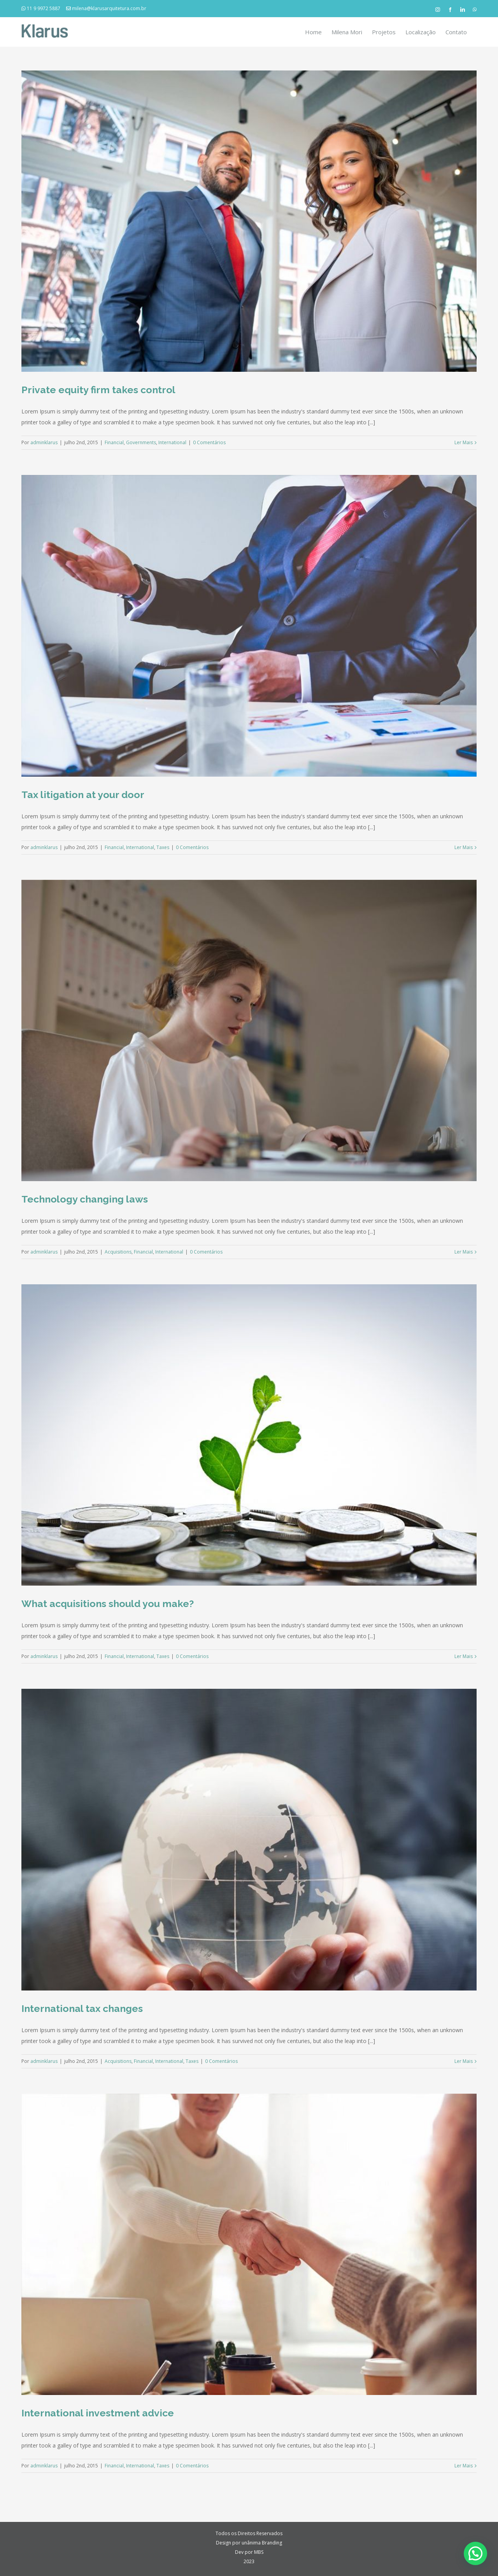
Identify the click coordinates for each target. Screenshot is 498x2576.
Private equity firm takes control (98, 390)
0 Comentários (209, 442)
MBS (258, 2552)
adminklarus (44, 442)
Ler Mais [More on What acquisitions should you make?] (463, 1656)
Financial (114, 442)
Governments (141, 442)
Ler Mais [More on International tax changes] (463, 2061)
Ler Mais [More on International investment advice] (463, 2465)
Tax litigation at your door (82, 794)
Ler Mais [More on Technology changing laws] (463, 1251)
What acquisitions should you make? (107, 1603)
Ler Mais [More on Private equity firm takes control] (463, 442)
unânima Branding (262, 2542)
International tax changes (82, 2008)
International (172, 442)
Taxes (162, 847)
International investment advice (97, 2413)
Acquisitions (118, 1251)
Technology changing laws (84, 1199)
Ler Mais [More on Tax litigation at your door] (463, 847)
